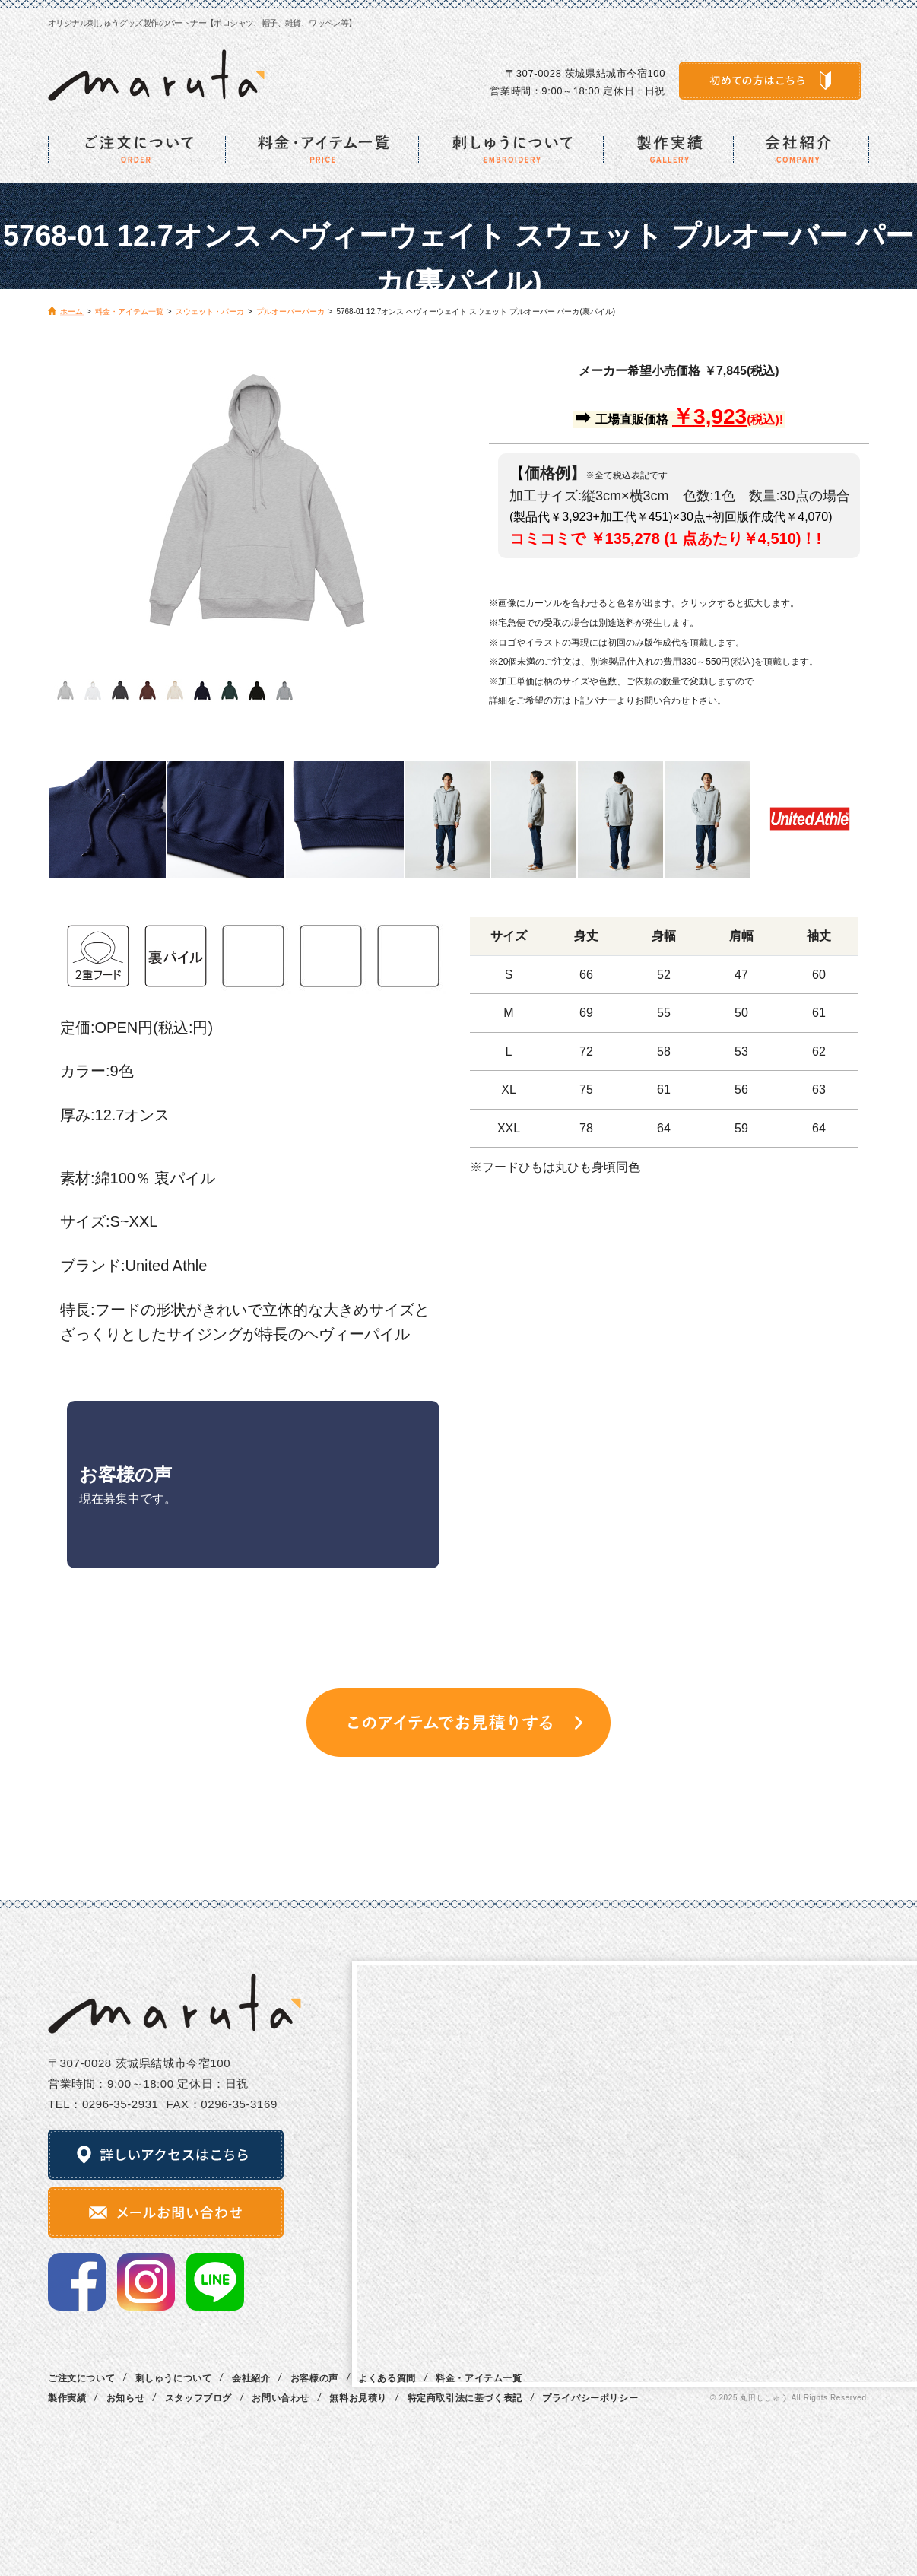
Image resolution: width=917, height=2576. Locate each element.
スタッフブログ (198, 2398)
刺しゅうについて (173, 2378)
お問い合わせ (280, 2398)
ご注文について (81, 2378)
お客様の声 (314, 2378)
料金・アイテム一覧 (479, 2378)
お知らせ (125, 2398)
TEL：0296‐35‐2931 (103, 2104)
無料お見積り (358, 2398)
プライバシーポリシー (590, 2398)
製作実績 (67, 2398)
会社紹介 (251, 2378)
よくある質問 (387, 2378)
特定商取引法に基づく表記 (465, 2398)
